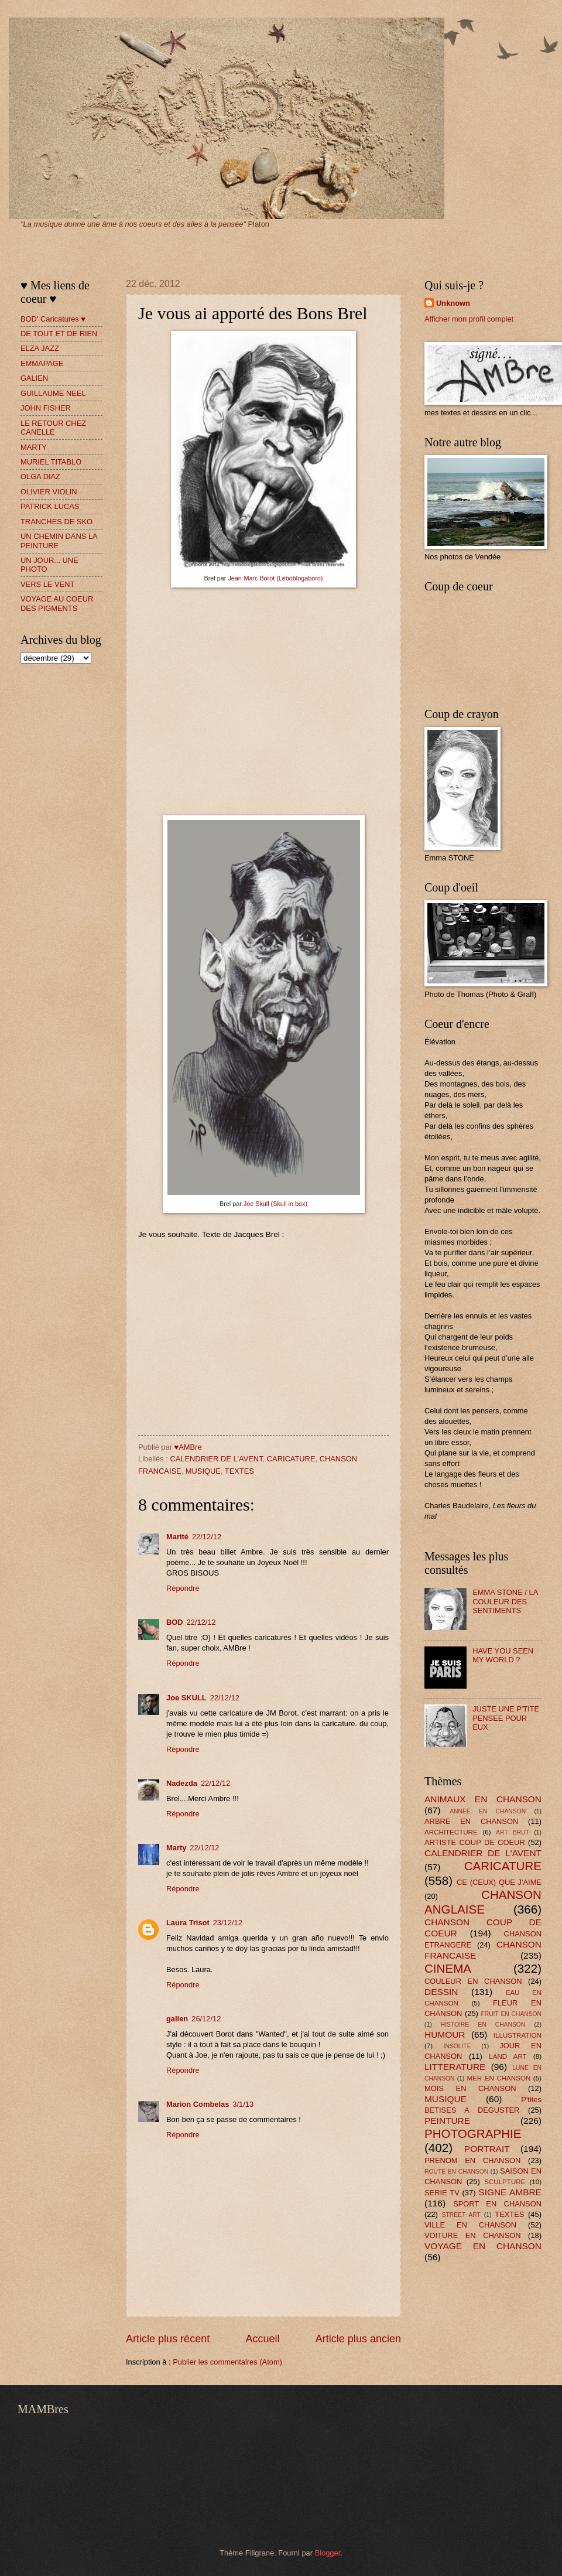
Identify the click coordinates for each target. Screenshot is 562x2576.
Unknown (453, 303)
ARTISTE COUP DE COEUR (474, 1842)
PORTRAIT (487, 2149)
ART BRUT (512, 1832)
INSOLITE (457, 2046)
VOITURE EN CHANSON (472, 2235)
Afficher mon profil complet (468, 319)
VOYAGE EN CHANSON (483, 2246)
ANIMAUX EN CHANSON (483, 1799)
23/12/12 (227, 1922)
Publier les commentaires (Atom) (227, 2362)
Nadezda (181, 1783)
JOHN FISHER (45, 408)
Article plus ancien (358, 2339)
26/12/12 (206, 2018)
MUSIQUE (203, 1471)
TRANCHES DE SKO (56, 521)
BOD (174, 1622)
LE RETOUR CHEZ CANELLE (53, 427)
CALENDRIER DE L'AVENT (216, 1458)
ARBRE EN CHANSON (471, 1821)
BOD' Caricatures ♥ (52, 319)
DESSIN (441, 1992)
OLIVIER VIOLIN (48, 491)
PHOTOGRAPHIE (473, 2133)
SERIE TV (442, 2192)
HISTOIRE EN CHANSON (483, 2024)
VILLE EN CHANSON (470, 2224)
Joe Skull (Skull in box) (275, 1203)
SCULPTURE (504, 2181)
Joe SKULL (186, 1697)
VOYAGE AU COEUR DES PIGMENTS (56, 603)
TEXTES (239, 1471)
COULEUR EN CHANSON (473, 1981)
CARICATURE (291, 1458)
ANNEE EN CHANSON (488, 1811)
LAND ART (507, 2056)
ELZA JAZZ (39, 348)
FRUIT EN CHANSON (511, 2014)
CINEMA (447, 1968)
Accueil (262, 2339)
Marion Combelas (197, 2104)
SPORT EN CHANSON (497, 2203)
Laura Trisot (188, 1922)
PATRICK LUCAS (49, 506)
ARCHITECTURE (451, 1832)
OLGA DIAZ (40, 476)
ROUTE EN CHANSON (456, 2171)
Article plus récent (168, 2339)
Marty (176, 1847)
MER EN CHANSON (498, 2078)
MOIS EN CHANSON (470, 2088)
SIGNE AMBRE (510, 2192)
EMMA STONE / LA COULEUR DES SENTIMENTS (504, 1601)
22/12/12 (206, 1536)
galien (177, 2018)
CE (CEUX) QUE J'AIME (499, 1882)
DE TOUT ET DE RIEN (58, 333)
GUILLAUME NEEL (53, 393)
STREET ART (461, 2215)
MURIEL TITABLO (50, 461)
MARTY (33, 447)
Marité (177, 1536)
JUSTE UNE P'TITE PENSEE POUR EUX (505, 1717)
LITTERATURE (454, 2067)
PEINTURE (447, 2121)
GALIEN (34, 378)
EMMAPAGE (41, 363)
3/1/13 (242, 2104)
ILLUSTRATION (518, 2035)
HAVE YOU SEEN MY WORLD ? (502, 1655)
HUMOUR (444, 2034)
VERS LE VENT (47, 584)
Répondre (183, 1588)
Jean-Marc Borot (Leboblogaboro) (275, 578)
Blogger (328, 2552)
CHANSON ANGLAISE (483, 1902)
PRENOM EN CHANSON (472, 2160)
